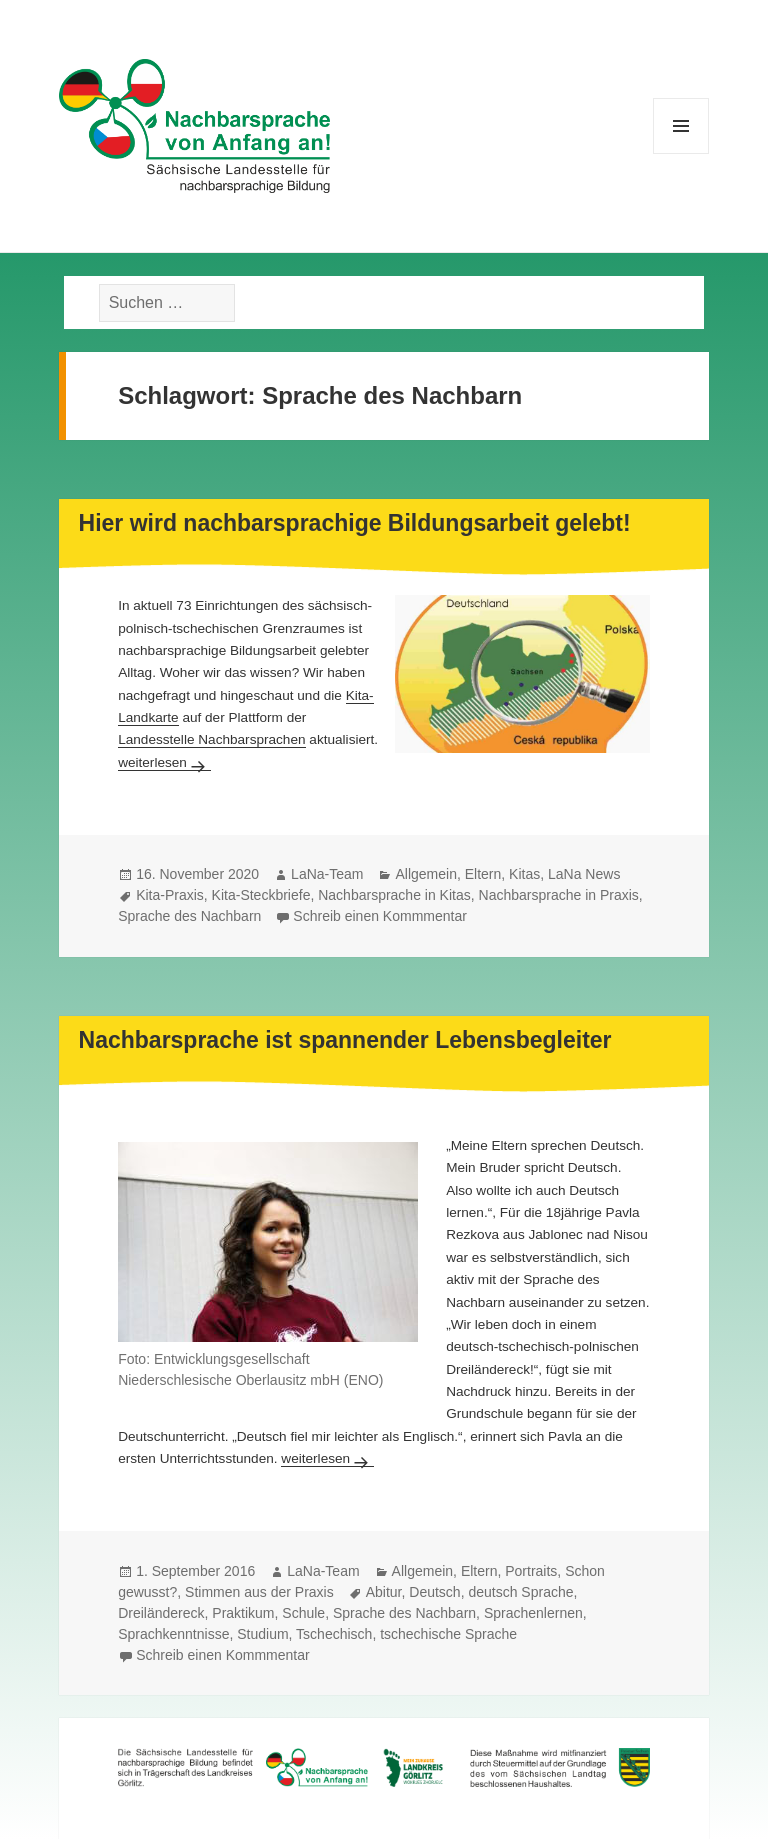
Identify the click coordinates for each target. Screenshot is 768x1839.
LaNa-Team (327, 874)
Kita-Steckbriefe (261, 895)
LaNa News (584, 874)
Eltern (483, 874)
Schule (303, 1613)
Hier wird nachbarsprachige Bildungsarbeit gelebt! (355, 523)
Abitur (384, 1592)
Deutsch (434, 1592)
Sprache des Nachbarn (189, 916)
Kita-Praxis (170, 895)
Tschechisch (334, 1634)
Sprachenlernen (533, 1613)
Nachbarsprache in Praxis (559, 895)
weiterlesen (164, 762)
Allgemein (425, 874)
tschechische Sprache (448, 1634)
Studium (262, 1634)
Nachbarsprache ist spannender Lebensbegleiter (345, 1040)
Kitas (524, 874)
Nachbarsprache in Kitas (394, 895)
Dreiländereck (161, 1613)
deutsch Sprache (520, 1592)
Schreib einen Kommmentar (380, 916)
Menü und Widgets (681, 153)
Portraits (531, 1571)
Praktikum (243, 1613)
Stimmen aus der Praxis (259, 1592)
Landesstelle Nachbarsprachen (211, 739)
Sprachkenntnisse (173, 1634)
